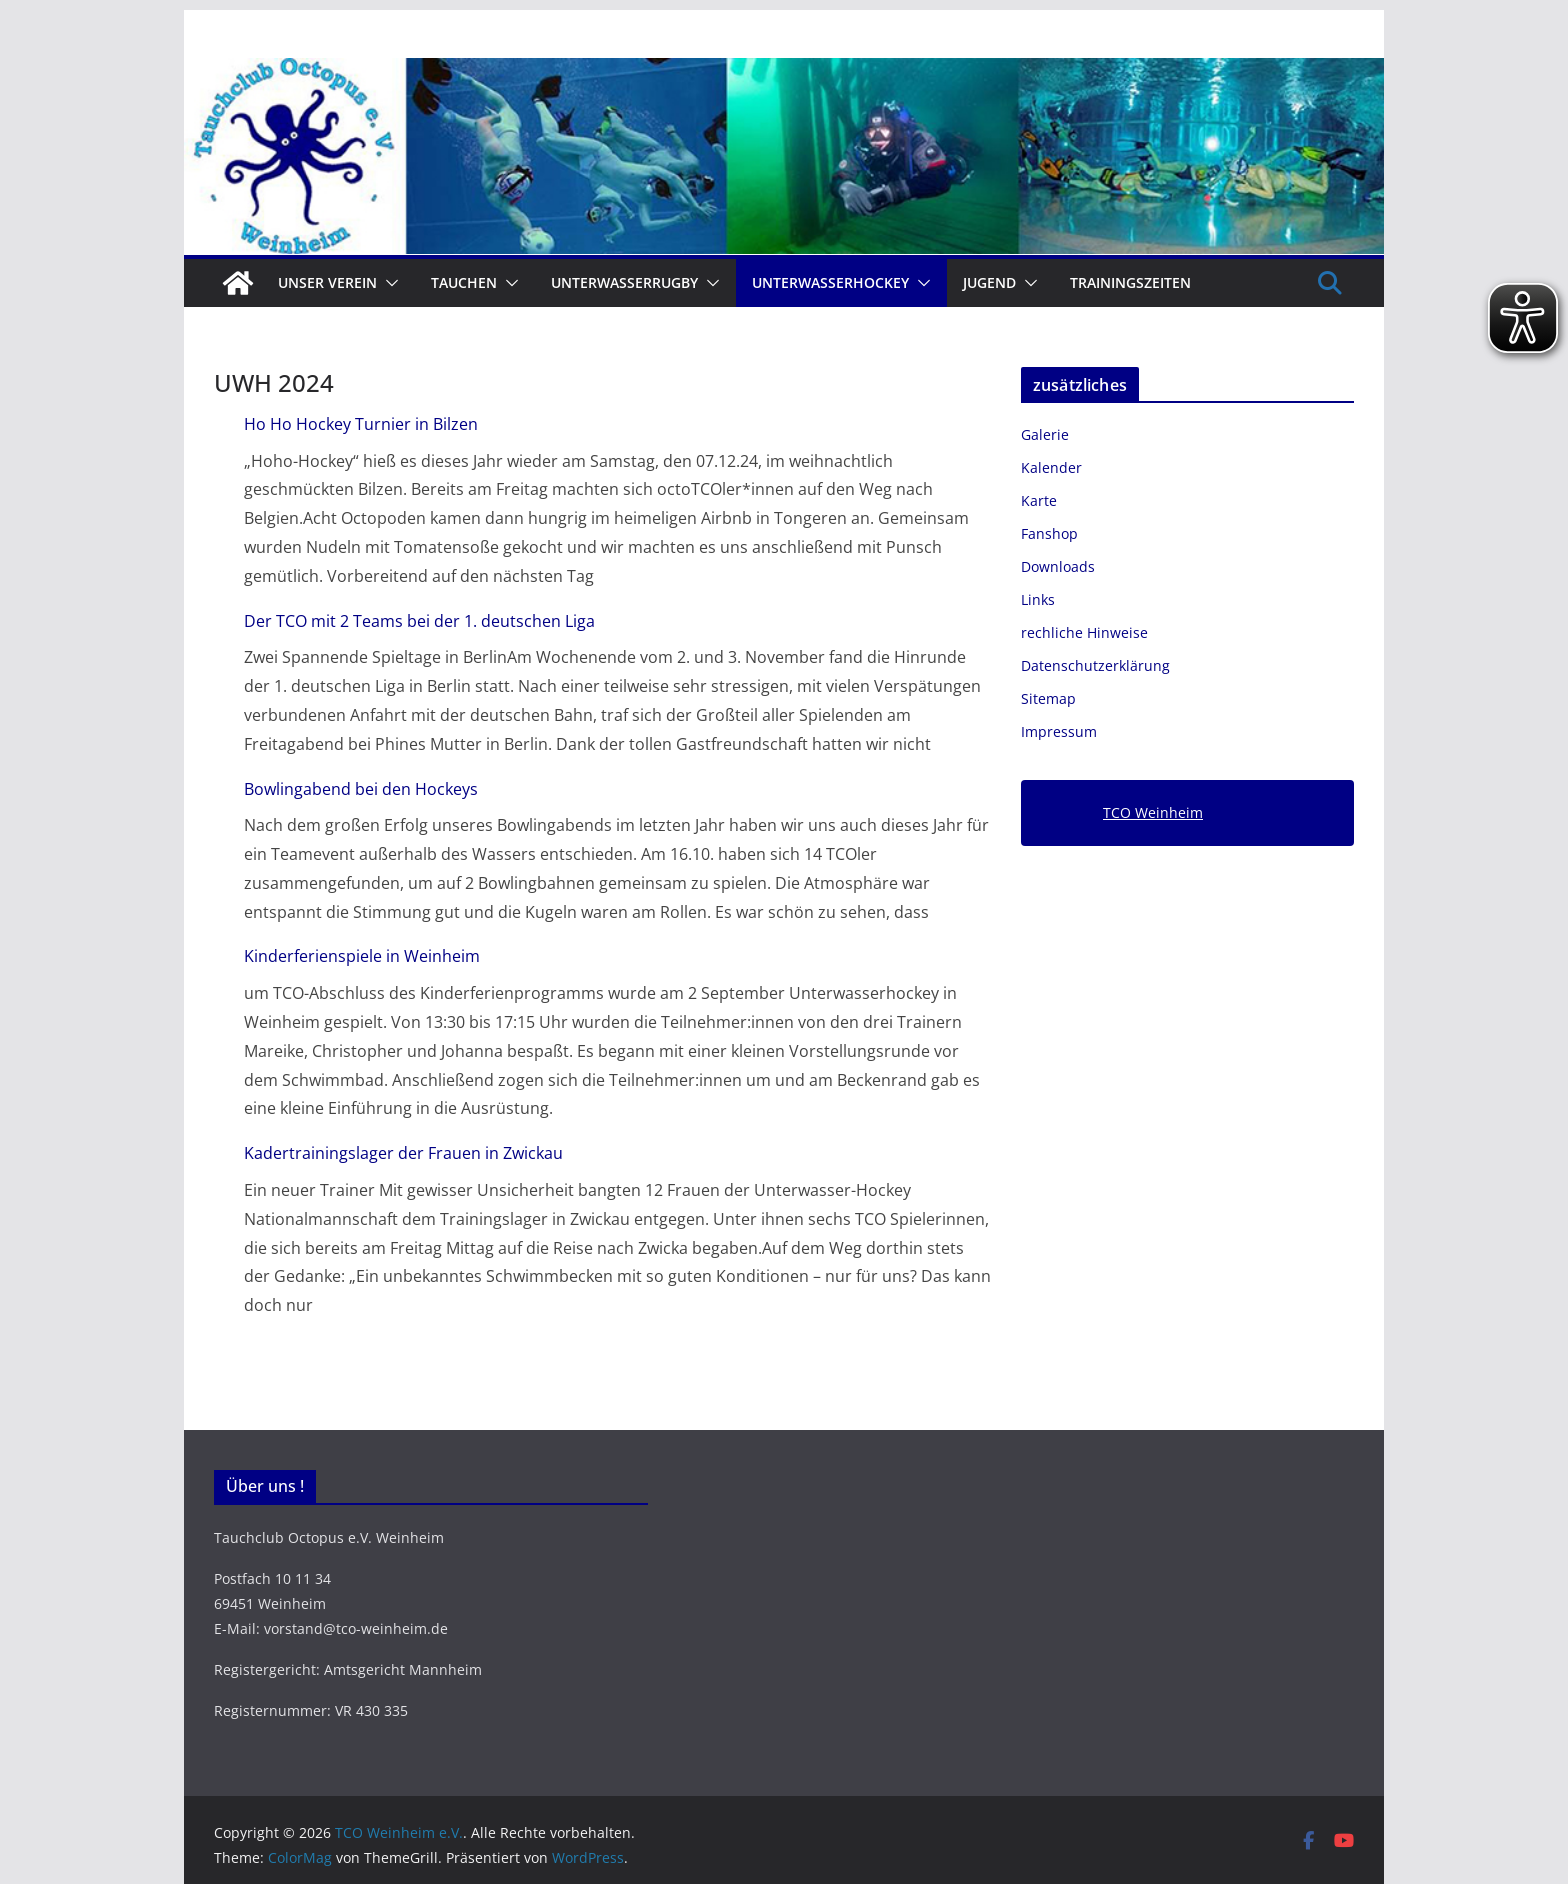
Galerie (1045, 434)
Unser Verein (327, 282)
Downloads (1058, 566)
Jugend (989, 282)
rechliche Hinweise (1084, 632)
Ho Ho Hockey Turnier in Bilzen (361, 424)
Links (1038, 599)
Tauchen (464, 282)
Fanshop (1049, 533)
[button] (388, 283)
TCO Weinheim (1153, 812)
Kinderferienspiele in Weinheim (362, 956)
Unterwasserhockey (830, 282)
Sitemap (1048, 698)
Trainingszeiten (1130, 282)
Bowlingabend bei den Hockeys (361, 789)
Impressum (1059, 731)
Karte (1039, 500)
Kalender (1051, 467)
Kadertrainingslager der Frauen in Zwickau (403, 1153)
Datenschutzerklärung (1095, 665)
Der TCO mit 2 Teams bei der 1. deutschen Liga (419, 621)
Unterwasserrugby (624, 282)
